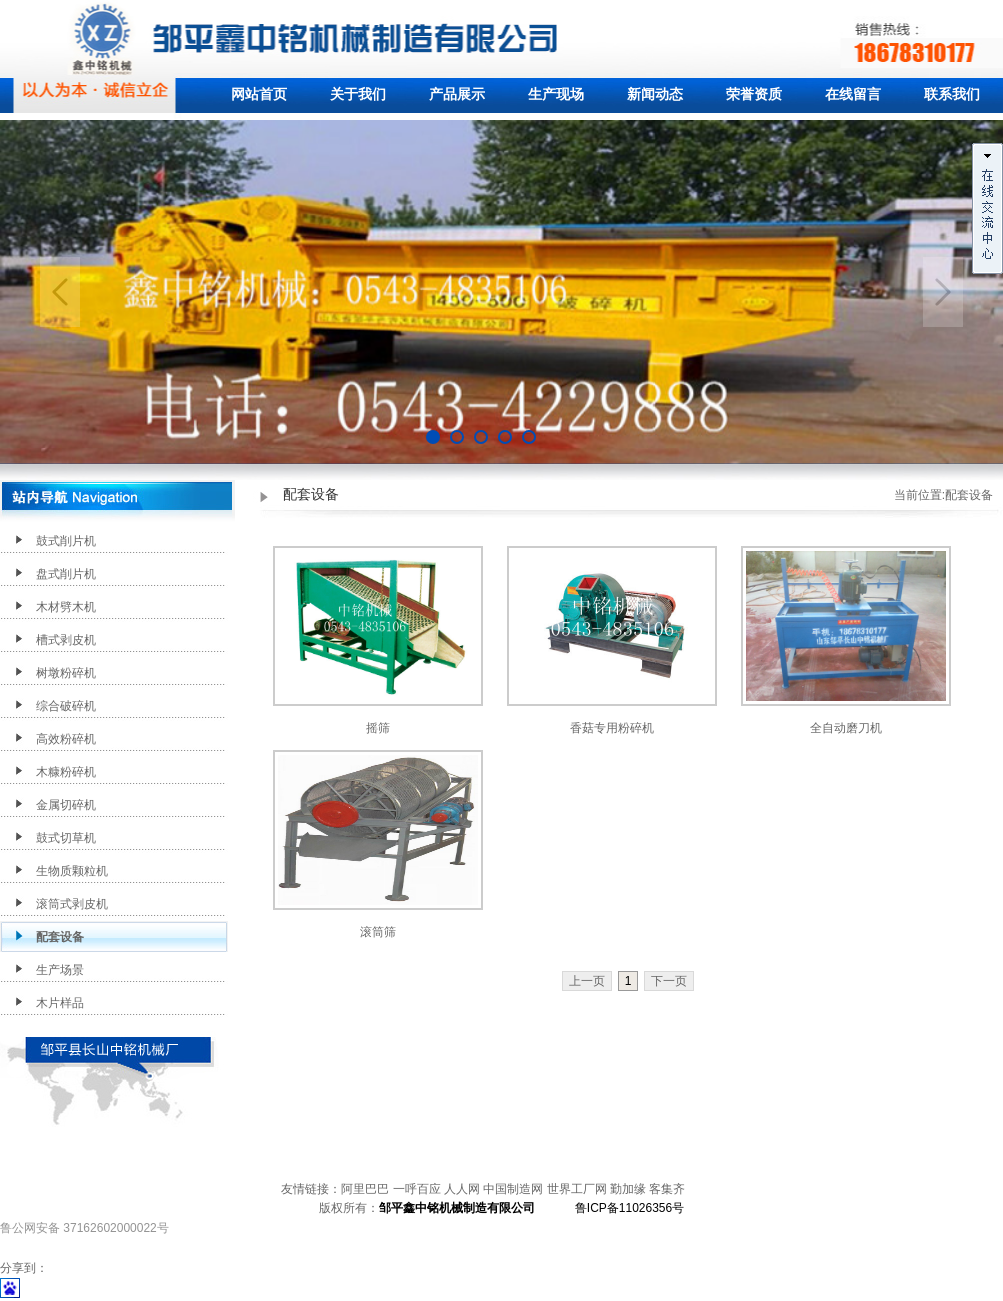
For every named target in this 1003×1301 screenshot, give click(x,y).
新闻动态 (655, 94)
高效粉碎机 (66, 739)
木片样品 (60, 1003)
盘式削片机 (66, 574)
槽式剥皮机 (66, 640)
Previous (60, 292)
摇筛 (378, 728)
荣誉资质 (754, 94)
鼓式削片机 (66, 541)
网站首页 (259, 94)
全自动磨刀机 (846, 728)
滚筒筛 (378, 932)
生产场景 (60, 970)
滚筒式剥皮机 (72, 904)
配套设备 (60, 937)
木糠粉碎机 (66, 772)
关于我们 (358, 94)
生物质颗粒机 (72, 871)
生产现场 (556, 94)
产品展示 (457, 94)
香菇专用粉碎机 (612, 728)
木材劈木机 (66, 607)
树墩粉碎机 (66, 673)
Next (943, 292)
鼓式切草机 (66, 838)
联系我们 (952, 94)
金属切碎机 (66, 805)
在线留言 (853, 94)
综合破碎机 (66, 706)
